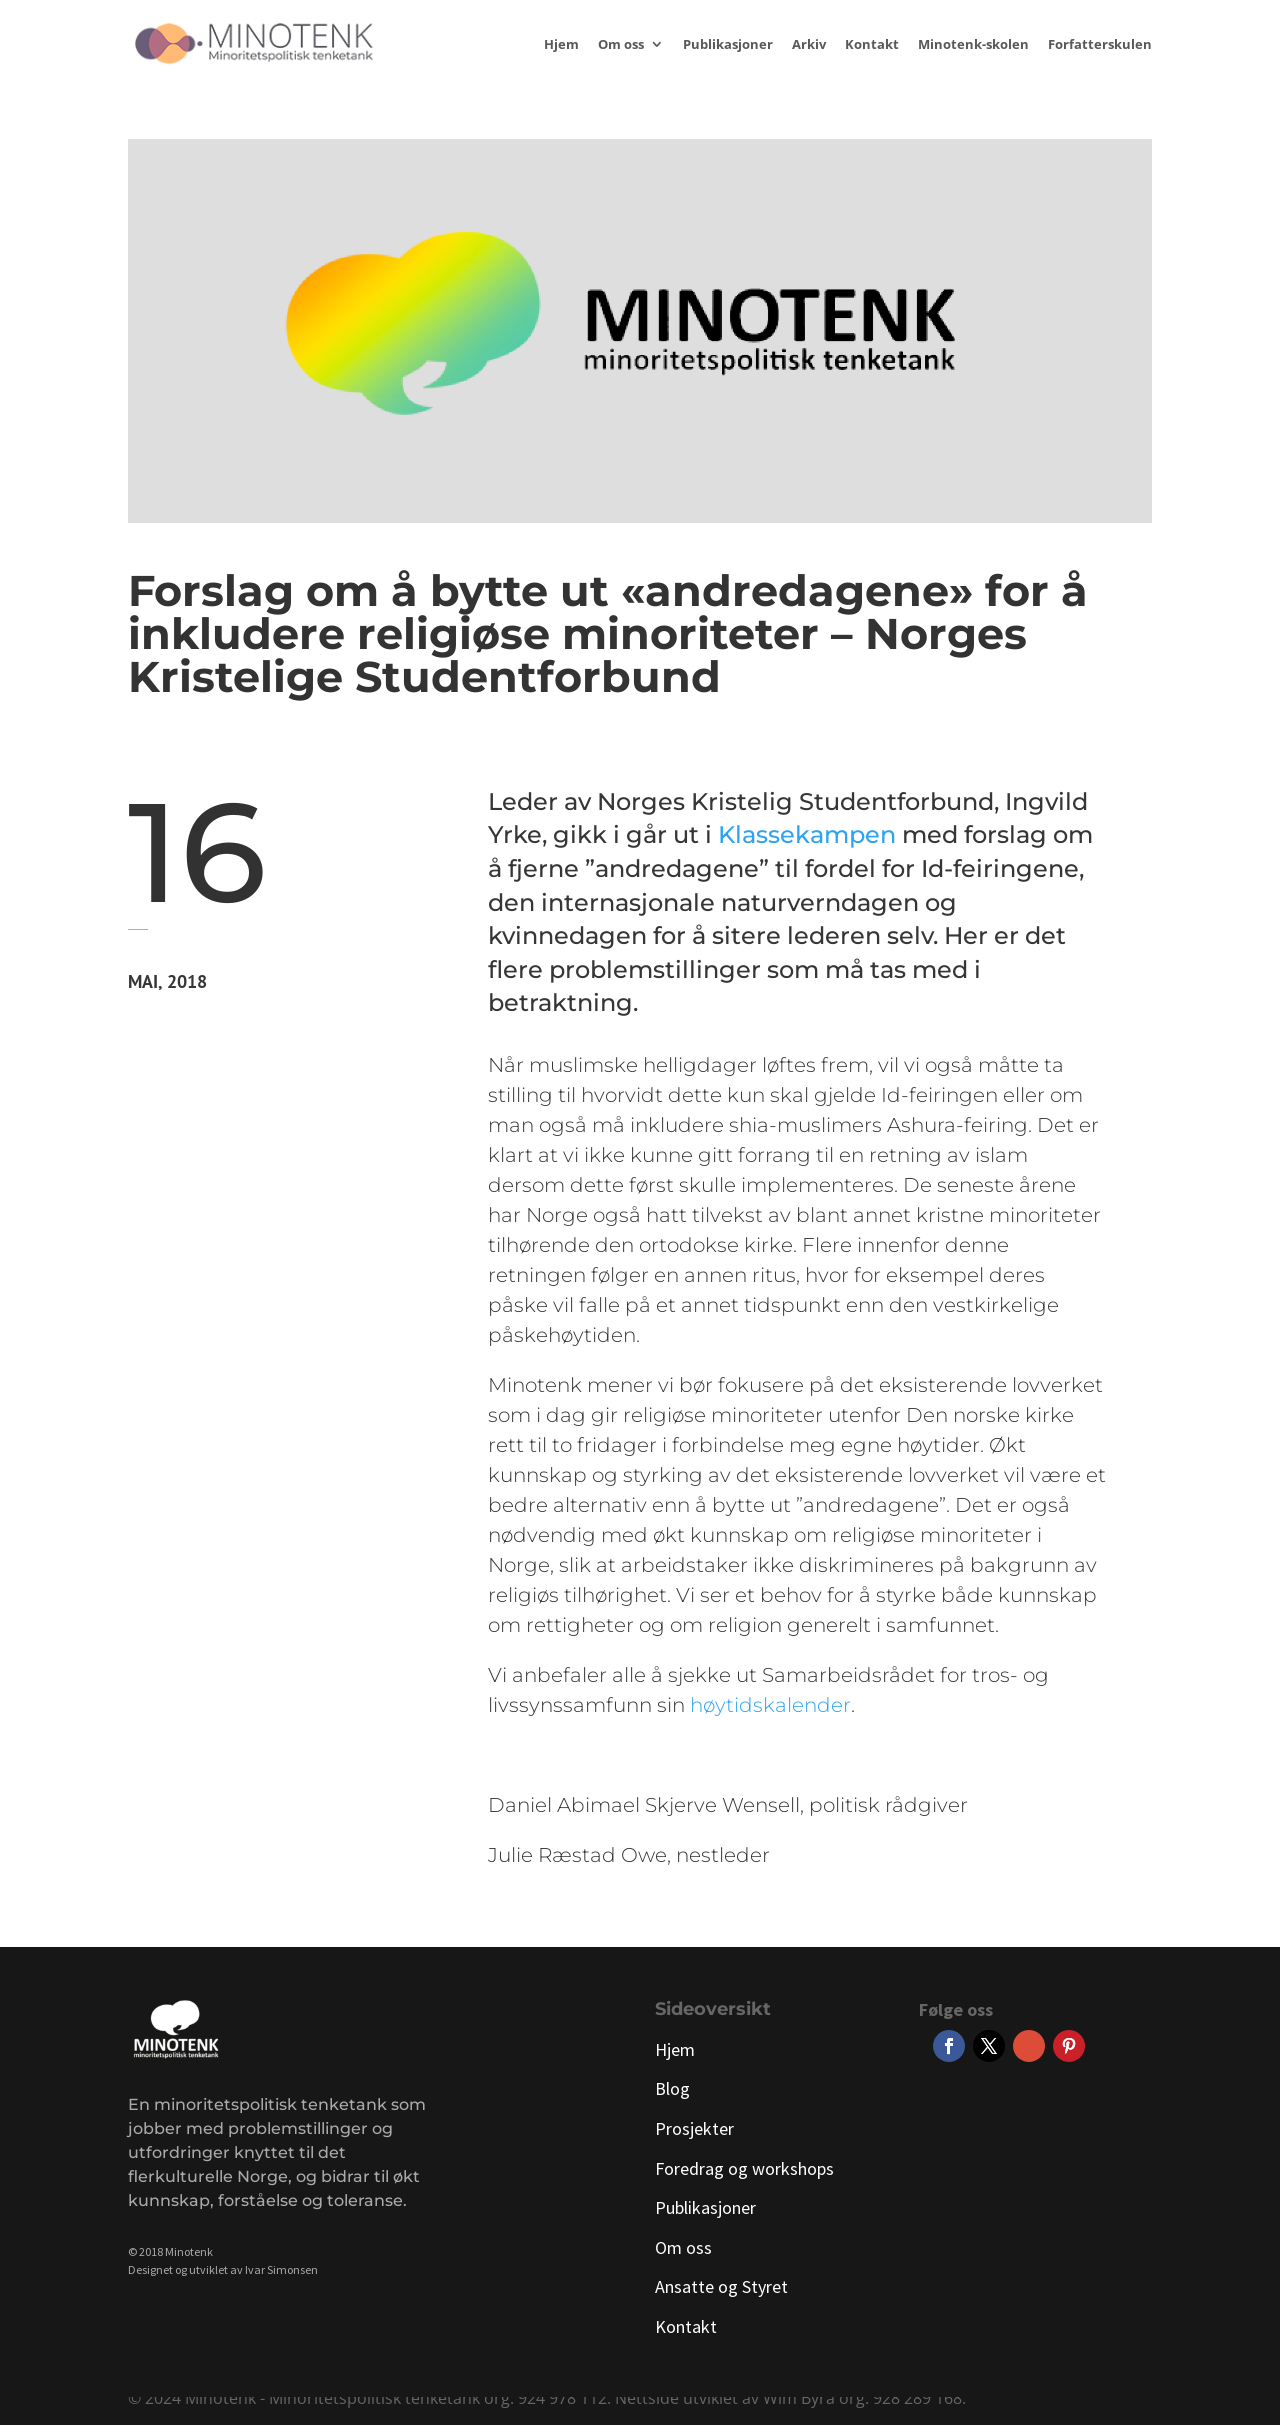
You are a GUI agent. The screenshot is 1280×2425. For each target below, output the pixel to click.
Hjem (561, 45)
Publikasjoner (728, 45)
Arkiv (809, 45)
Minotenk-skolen (973, 45)
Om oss (621, 45)
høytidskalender (770, 1705)
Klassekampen (807, 834)
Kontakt (872, 45)
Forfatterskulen (1100, 45)
